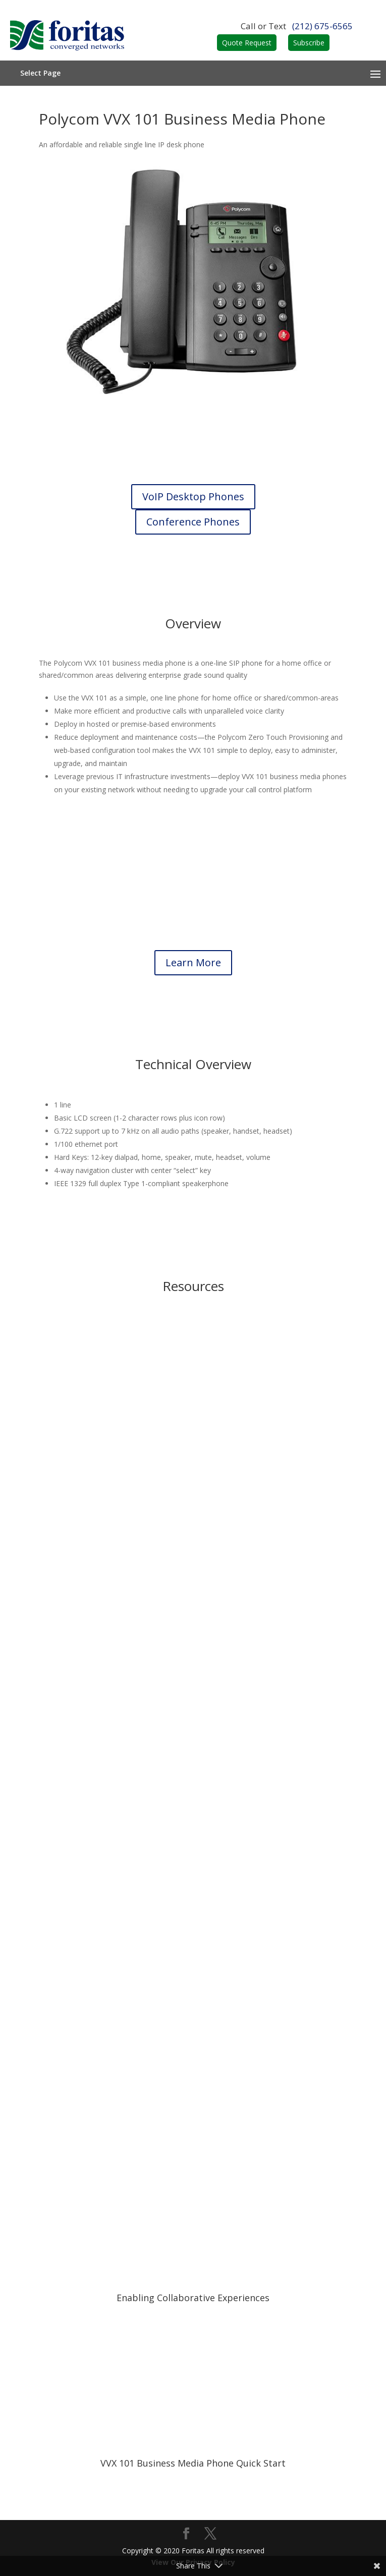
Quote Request (246, 42)
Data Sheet (193, 1827)
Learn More (193, 962)
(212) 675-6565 (322, 26)
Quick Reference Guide (193, 1963)
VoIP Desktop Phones (193, 496)
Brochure (193, 1414)
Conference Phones (193, 522)
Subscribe (308, 42)
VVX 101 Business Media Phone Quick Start (193, 2463)
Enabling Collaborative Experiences (193, 2298)
